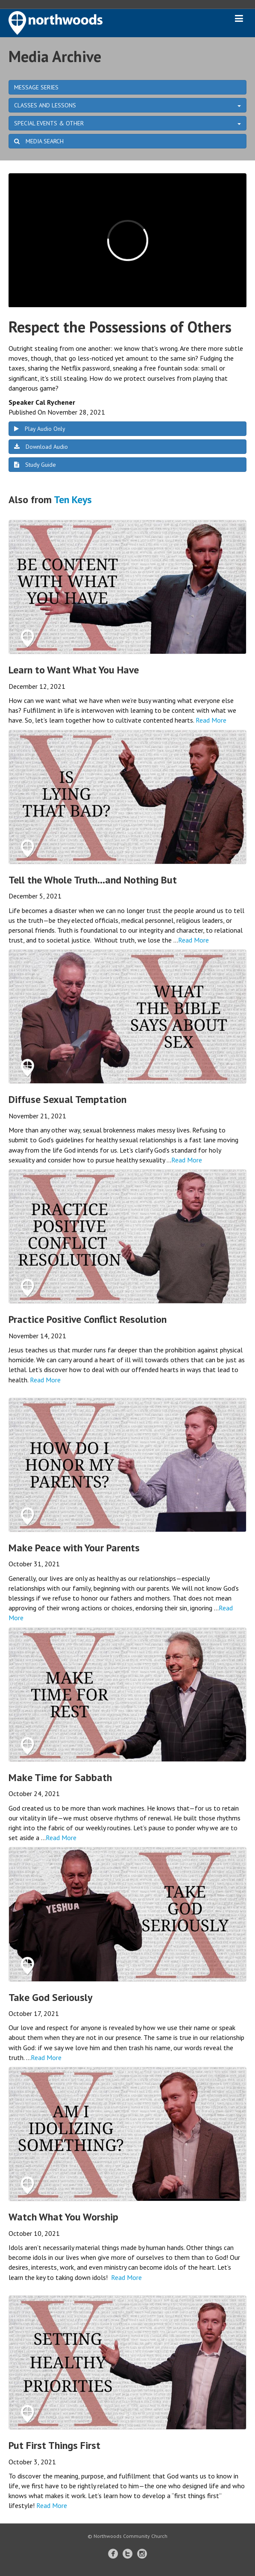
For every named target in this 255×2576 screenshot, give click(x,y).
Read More (211, 720)
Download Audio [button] (41, 447)
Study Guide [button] (35, 464)
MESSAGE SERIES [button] (36, 87)
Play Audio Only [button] (39, 429)
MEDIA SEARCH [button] (39, 141)
